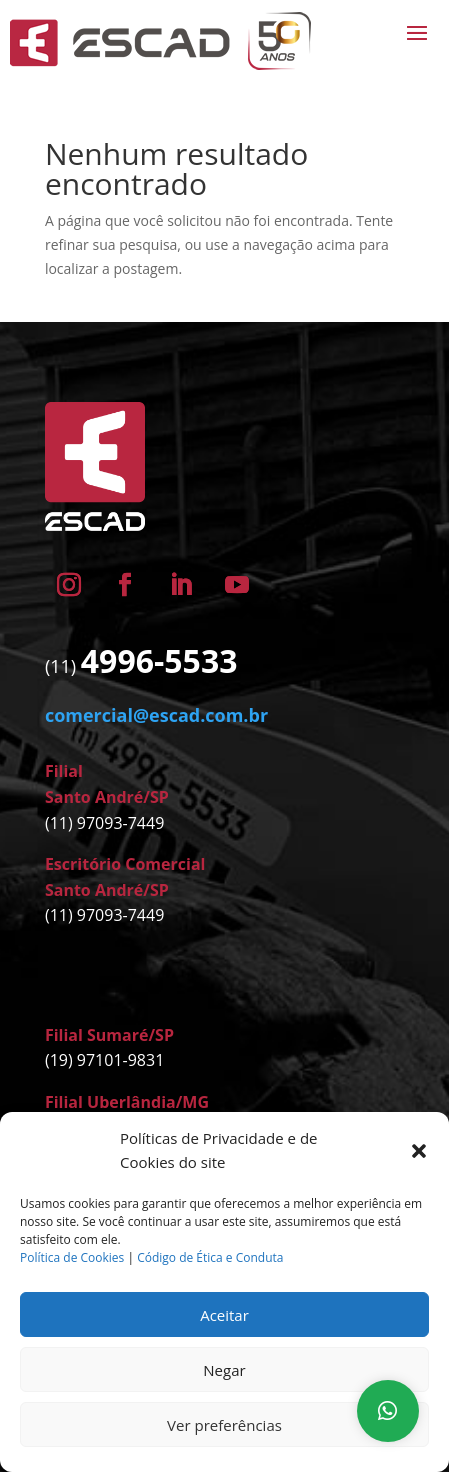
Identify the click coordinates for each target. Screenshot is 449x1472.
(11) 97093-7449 (104, 823)
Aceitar (224, 1315)
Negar (224, 1370)
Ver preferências (224, 1425)
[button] (419, 1151)
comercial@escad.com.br (156, 715)
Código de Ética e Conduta (210, 1257)
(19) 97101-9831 (104, 1060)
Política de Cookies (72, 1257)
